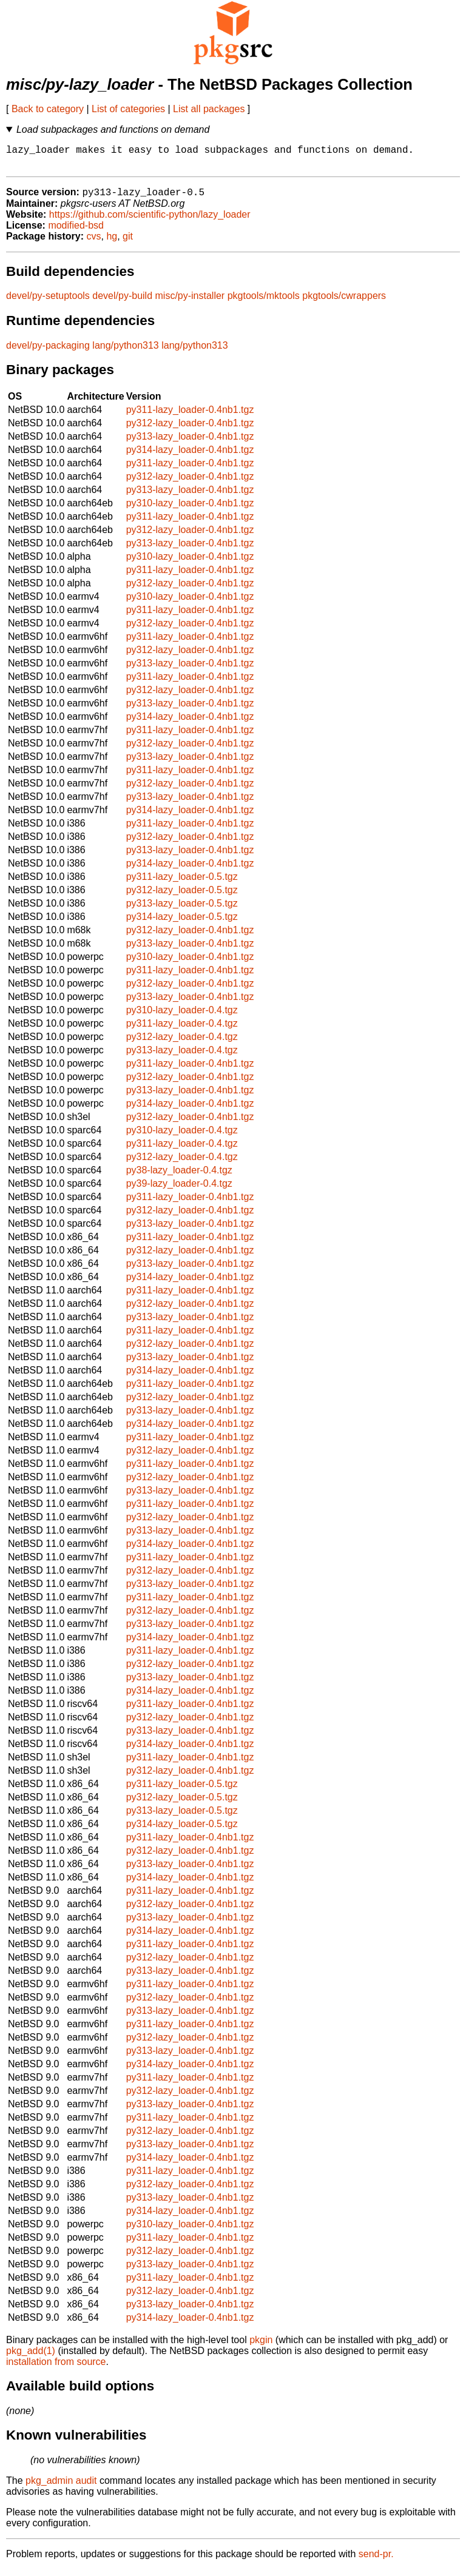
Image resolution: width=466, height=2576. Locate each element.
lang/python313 (125, 352)
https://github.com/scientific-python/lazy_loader (150, 221)
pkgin (260, 2346)
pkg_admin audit (60, 2487)
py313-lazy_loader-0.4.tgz (182, 1057)
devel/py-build (122, 302)
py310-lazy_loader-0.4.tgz (182, 1016)
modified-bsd (76, 232)
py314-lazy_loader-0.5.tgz (182, 923)
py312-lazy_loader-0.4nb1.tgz (190, 429)
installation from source (56, 2368)
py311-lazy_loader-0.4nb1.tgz (190, 416)
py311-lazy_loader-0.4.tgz (182, 1030)
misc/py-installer (190, 302)
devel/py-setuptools (48, 302)
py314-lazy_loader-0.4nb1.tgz (190, 456)
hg (111, 243)
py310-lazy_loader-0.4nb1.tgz (190, 510)
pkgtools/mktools (264, 302)
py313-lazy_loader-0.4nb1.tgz (190, 443)
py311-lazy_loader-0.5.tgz (182, 883)
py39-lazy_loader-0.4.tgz (179, 1190)
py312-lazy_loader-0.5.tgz (182, 896)
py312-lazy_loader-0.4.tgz (182, 1043)
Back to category (48, 109)
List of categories (128, 109)
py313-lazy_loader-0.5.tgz (182, 910)
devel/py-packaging (48, 352)
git (128, 243)
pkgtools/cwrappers (344, 302)
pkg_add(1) (30, 2357)
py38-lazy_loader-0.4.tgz (179, 1177)
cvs (94, 243)
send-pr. (376, 2560)
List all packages (209, 109)
